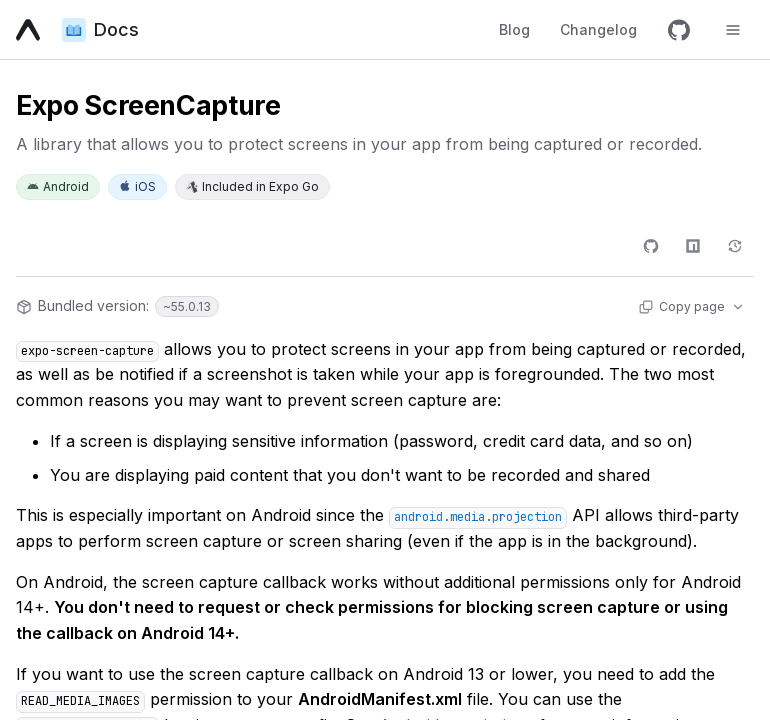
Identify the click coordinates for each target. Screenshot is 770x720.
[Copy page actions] (691, 307)
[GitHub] (679, 30)
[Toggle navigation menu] (733, 30)
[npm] (693, 246)
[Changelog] (735, 246)
